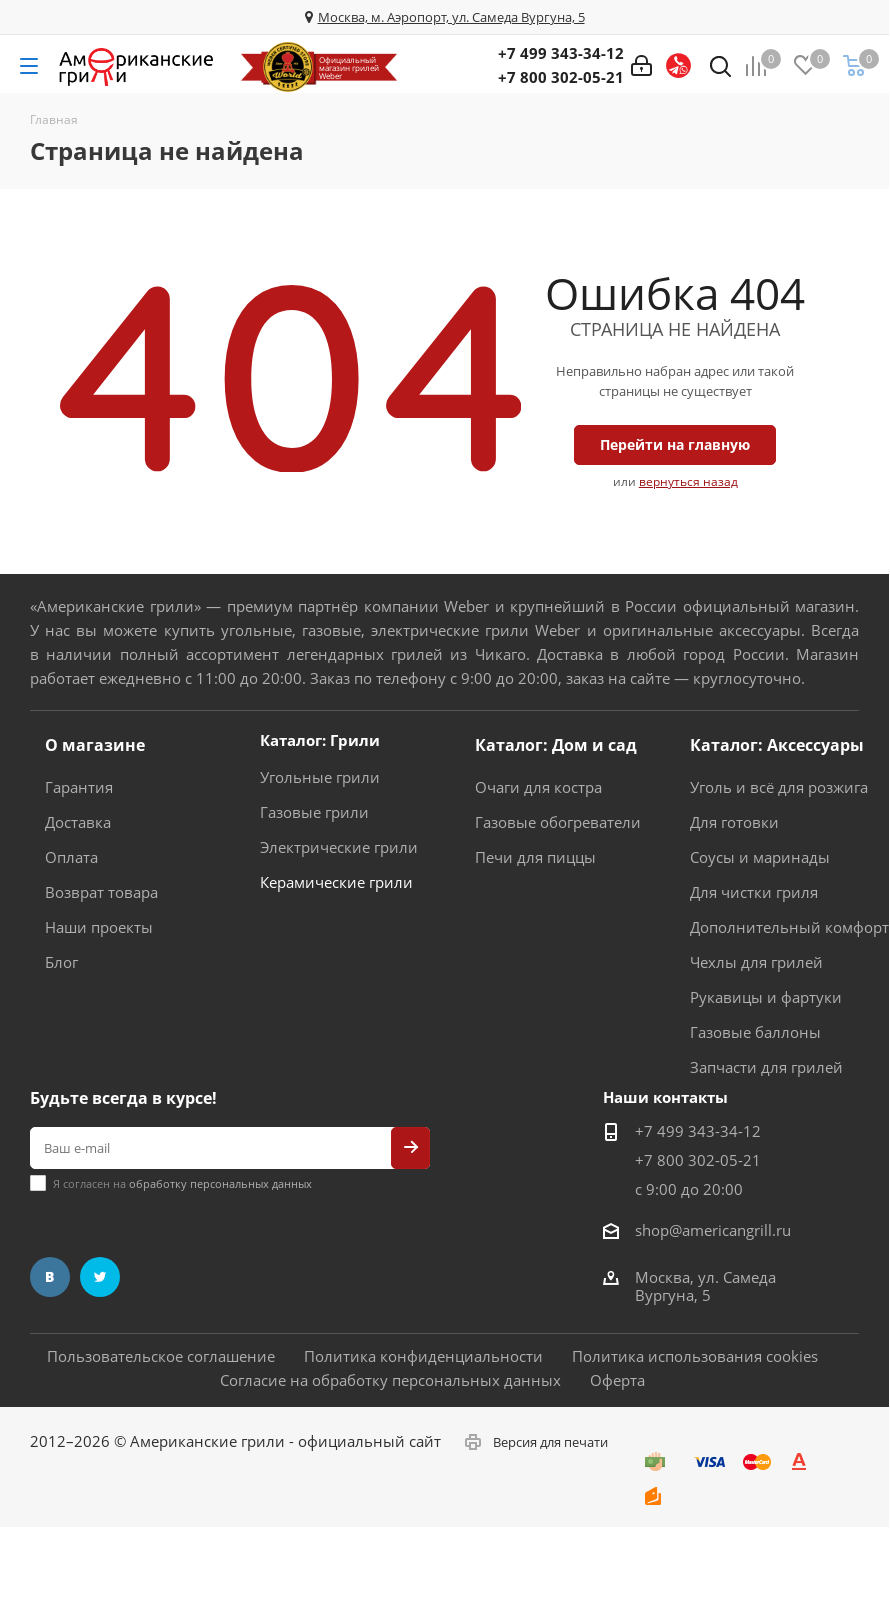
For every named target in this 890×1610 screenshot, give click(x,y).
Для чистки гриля (754, 892)
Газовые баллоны (755, 1032)
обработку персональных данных (220, 1183)
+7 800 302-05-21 (561, 77)
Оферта (617, 1380)
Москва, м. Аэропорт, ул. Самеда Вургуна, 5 (451, 17)
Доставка (78, 822)
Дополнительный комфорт (789, 927)
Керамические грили (336, 882)
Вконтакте (50, 1277)
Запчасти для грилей (766, 1067)
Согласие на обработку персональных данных (390, 1380)
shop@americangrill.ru (713, 1230)
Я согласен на (182, 1183)
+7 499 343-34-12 (561, 53)
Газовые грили (314, 812)
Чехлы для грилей (756, 962)
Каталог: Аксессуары (777, 745)
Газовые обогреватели (558, 822)
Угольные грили (320, 777)
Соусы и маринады (760, 857)
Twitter (100, 1277)
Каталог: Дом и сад (556, 745)
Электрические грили (339, 847)
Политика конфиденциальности (423, 1356)
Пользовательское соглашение (161, 1356)
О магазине (95, 745)
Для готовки (734, 822)
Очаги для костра (538, 787)
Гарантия (79, 787)
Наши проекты (99, 927)
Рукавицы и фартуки (766, 997)
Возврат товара (101, 892)
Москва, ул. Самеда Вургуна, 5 (705, 1286)
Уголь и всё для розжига (779, 787)
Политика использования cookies (695, 1356)
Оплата (71, 857)
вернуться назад (688, 481)
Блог (61, 962)
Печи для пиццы (535, 857)
